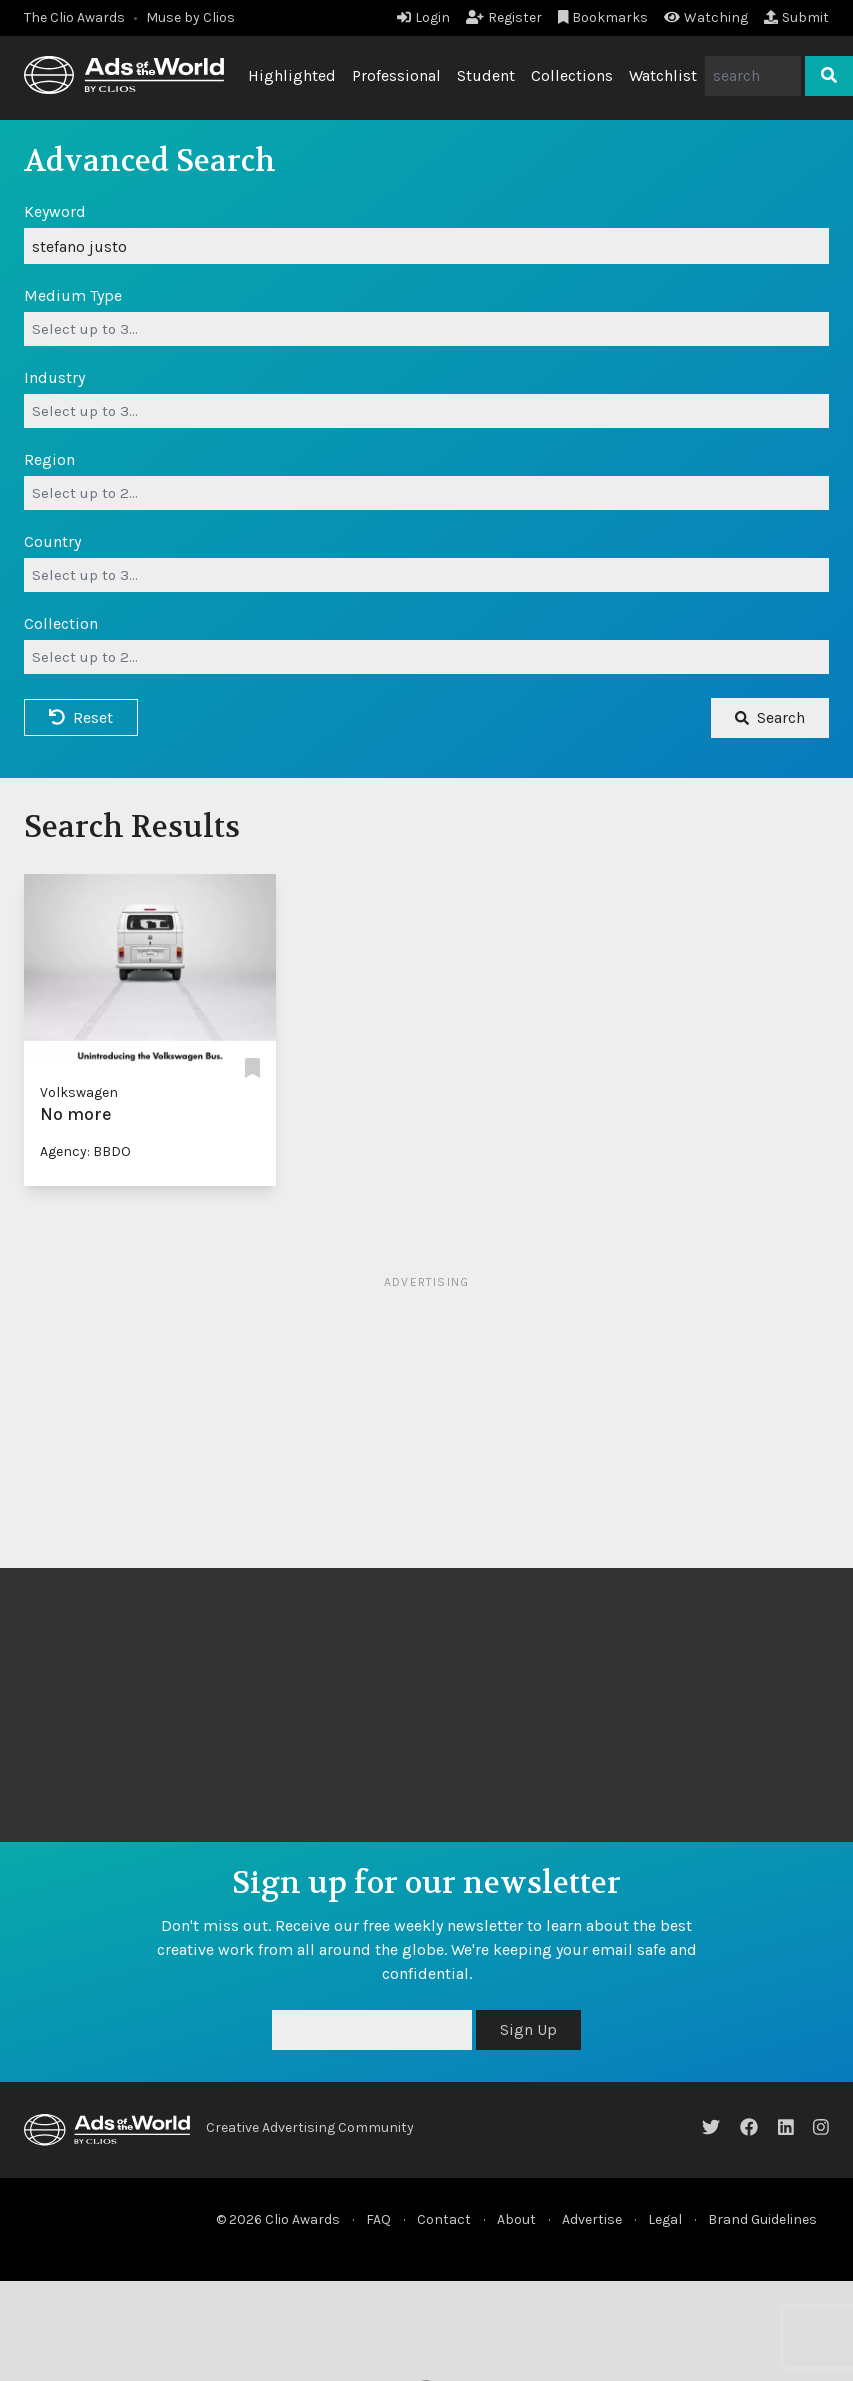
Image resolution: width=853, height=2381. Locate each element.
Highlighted (292, 75)
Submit (796, 17)
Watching (706, 17)
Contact (444, 2219)
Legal (665, 2219)
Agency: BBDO (85, 1151)
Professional (396, 75)
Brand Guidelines (762, 2219)
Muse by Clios (190, 17)
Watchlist (663, 75)
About (516, 2219)
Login (423, 17)
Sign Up (528, 2029)
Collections (572, 75)
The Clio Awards (74, 17)
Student (486, 75)
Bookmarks (603, 17)
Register (504, 17)
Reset (81, 717)
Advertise (592, 2219)
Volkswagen (79, 1092)
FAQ (378, 2219)
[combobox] (426, 329)
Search (770, 717)
